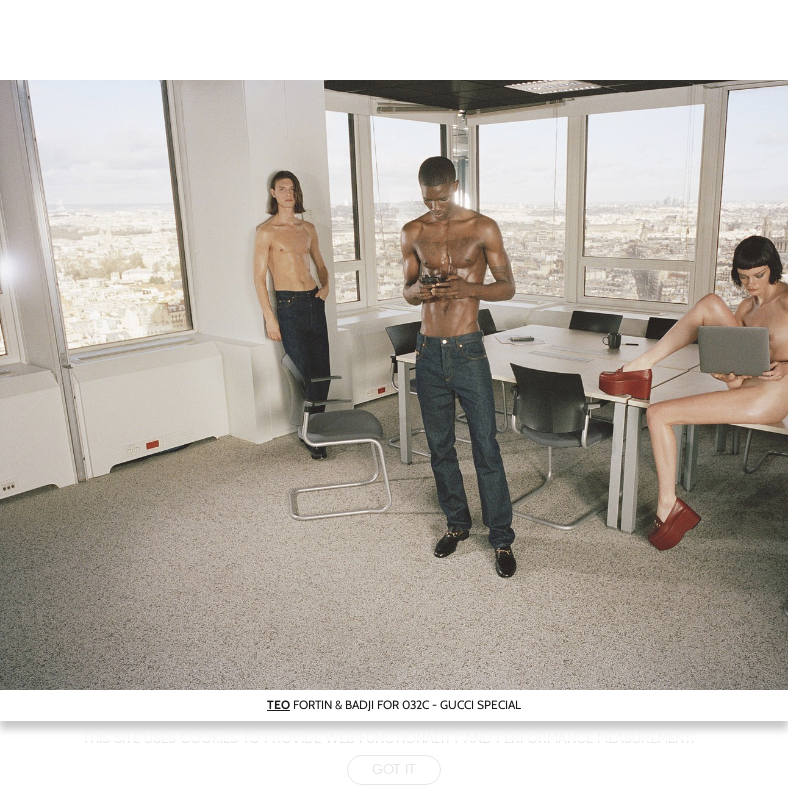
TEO (278, 704)
